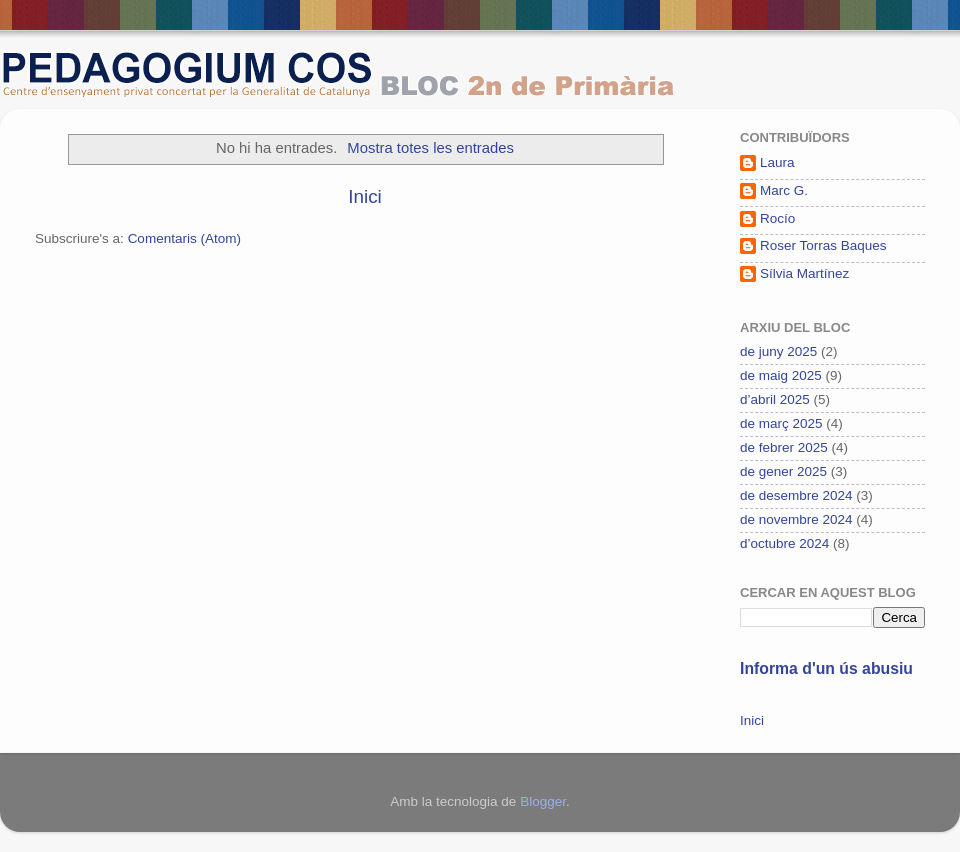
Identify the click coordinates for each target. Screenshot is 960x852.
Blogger (543, 801)
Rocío (777, 218)
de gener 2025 (783, 471)
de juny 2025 (778, 351)
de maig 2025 (781, 375)
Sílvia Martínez (804, 273)
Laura (777, 162)
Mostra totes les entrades (430, 148)
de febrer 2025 (784, 447)
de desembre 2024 (796, 495)
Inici (365, 196)
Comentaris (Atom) (184, 238)
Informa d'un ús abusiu (826, 668)
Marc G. (784, 190)
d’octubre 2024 (784, 543)
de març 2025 (781, 423)
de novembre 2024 (796, 519)
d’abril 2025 (775, 399)
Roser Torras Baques (823, 245)
